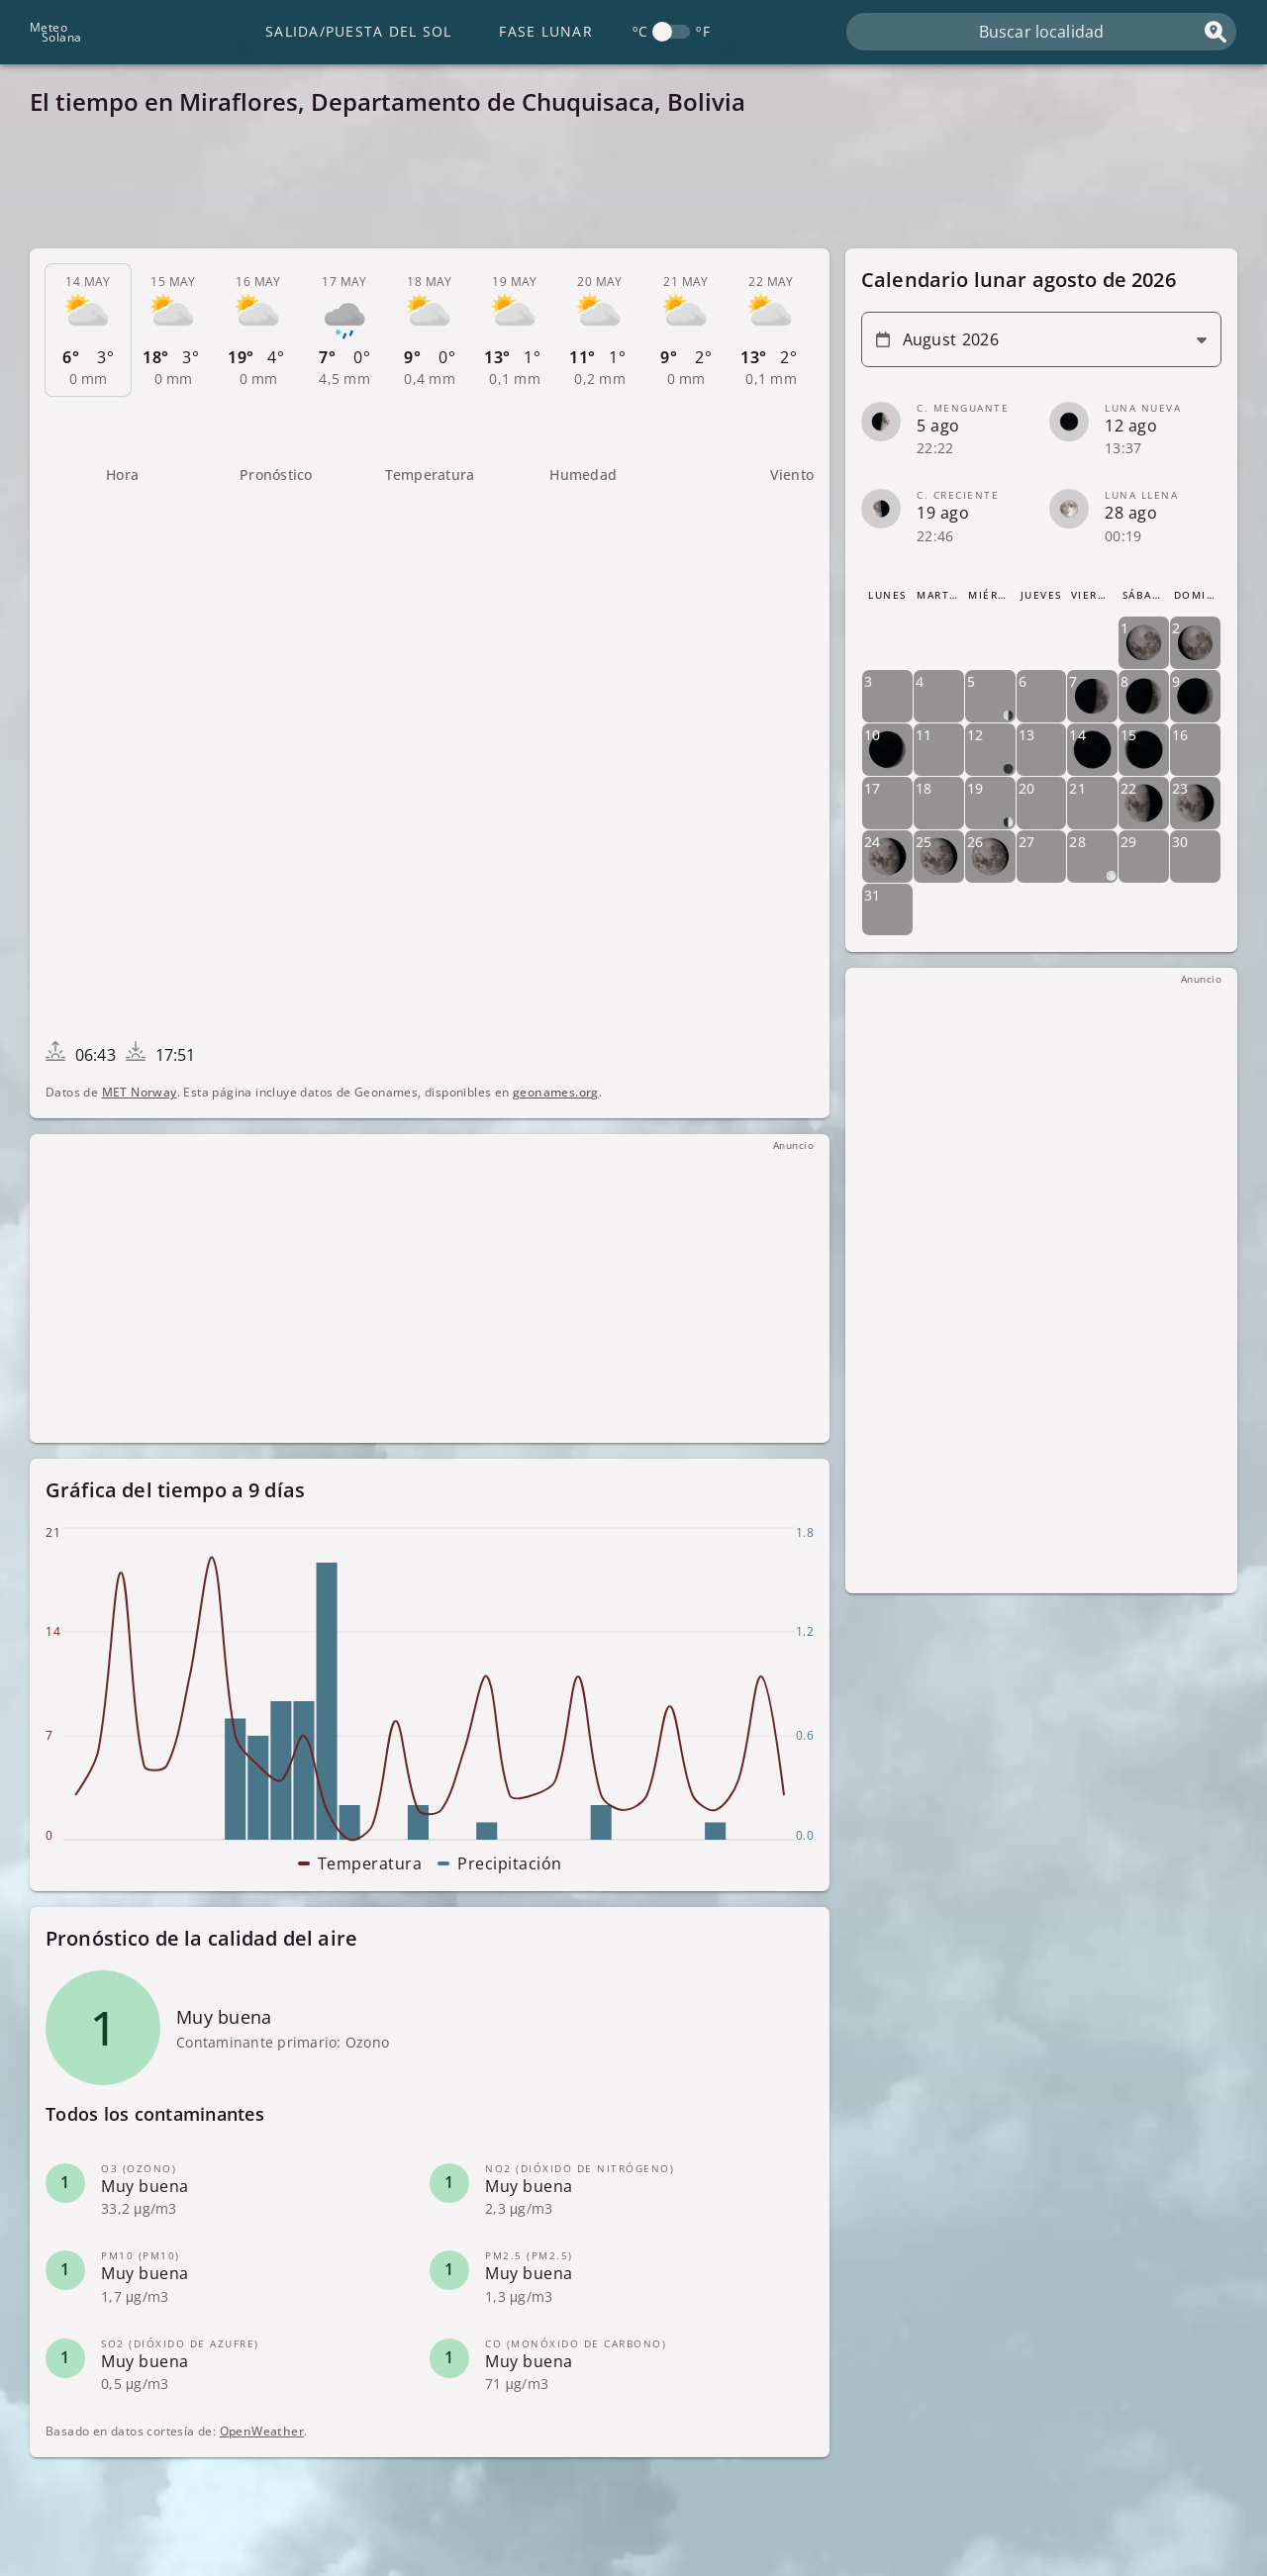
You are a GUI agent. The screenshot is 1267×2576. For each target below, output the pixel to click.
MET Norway (139, 1092)
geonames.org (556, 1092)
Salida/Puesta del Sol (358, 31)
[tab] (88, 330)
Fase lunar (546, 31)
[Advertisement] (624, 188)
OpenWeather (262, 2431)
